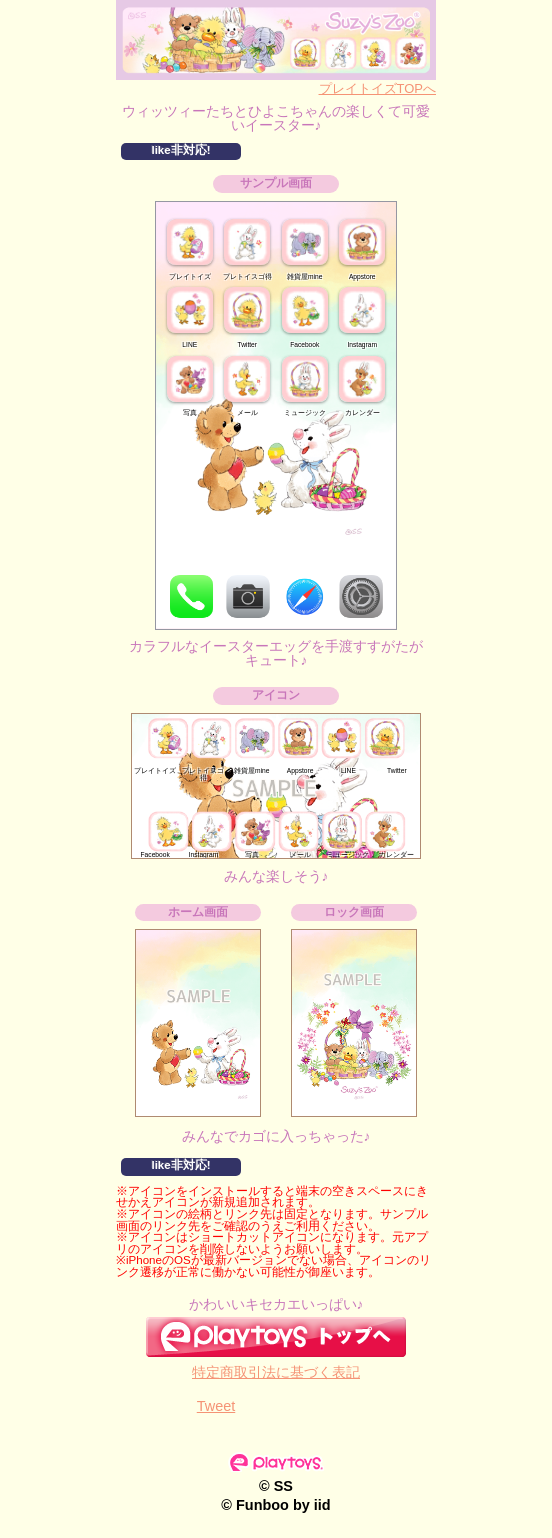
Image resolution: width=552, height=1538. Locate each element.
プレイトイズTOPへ (377, 88)
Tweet (216, 1406)
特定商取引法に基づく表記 (276, 1372)
